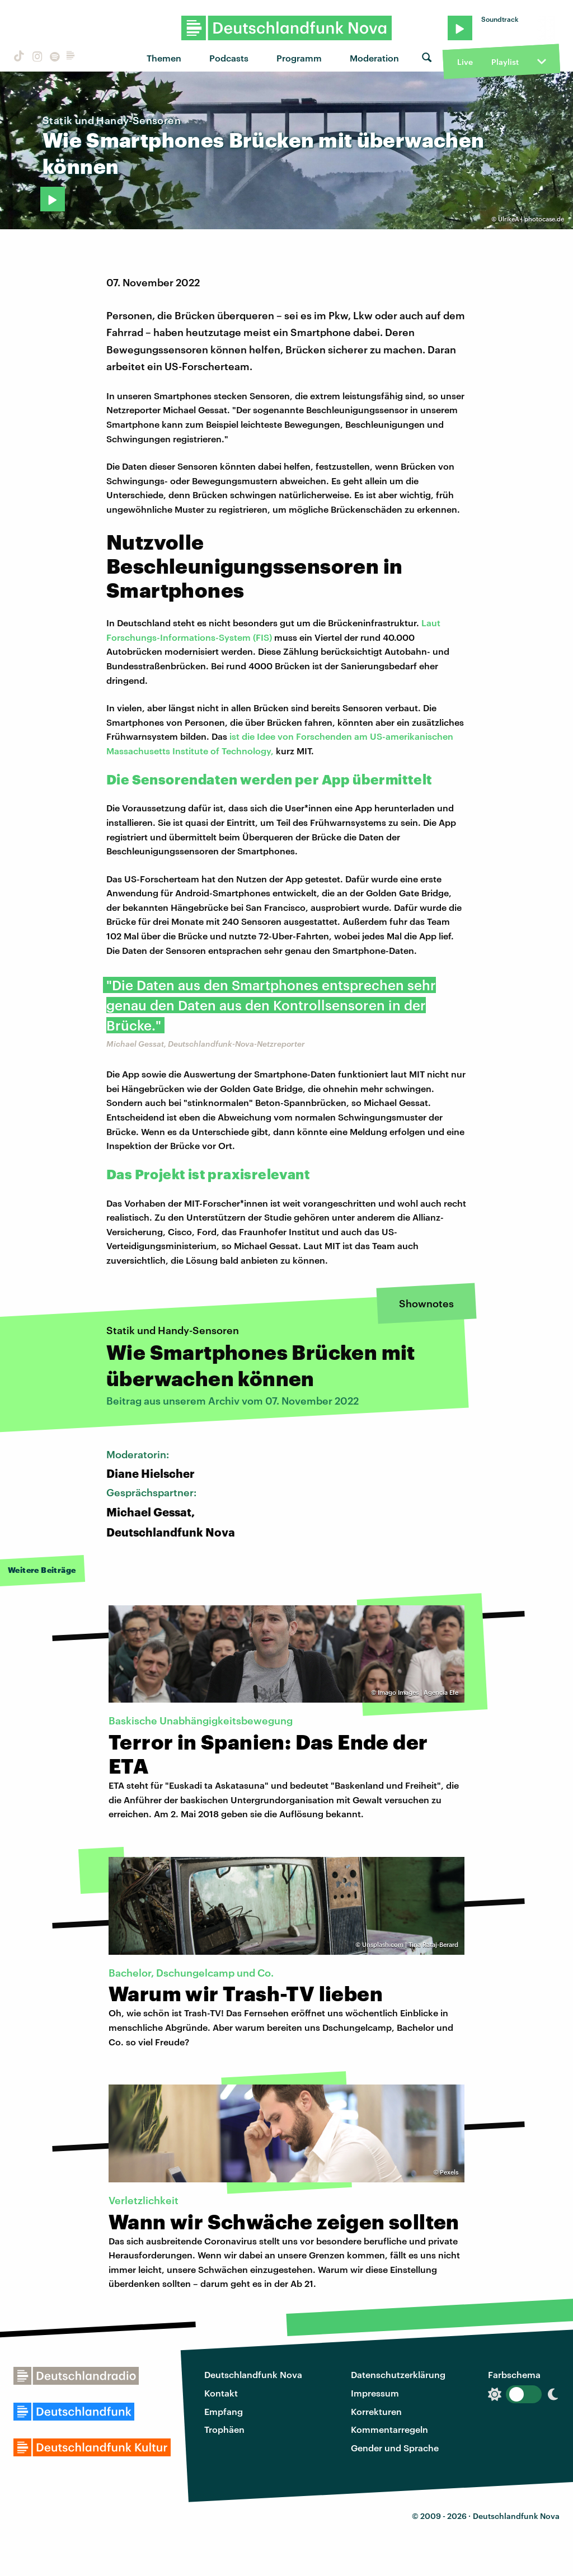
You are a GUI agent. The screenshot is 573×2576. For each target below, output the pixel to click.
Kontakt (221, 2393)
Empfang (223, 2411)
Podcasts (228, 58)
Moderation (374, 58)
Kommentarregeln (389, 2429)
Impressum (375, 2393)
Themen (164, 58)
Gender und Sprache (395, 2447)
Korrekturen (376, 2411)
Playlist (505, 62)
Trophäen (224, 2429)
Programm (299, 58)
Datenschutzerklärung (398, 2374)
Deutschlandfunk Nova (253, 2374)
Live (465, 62)
